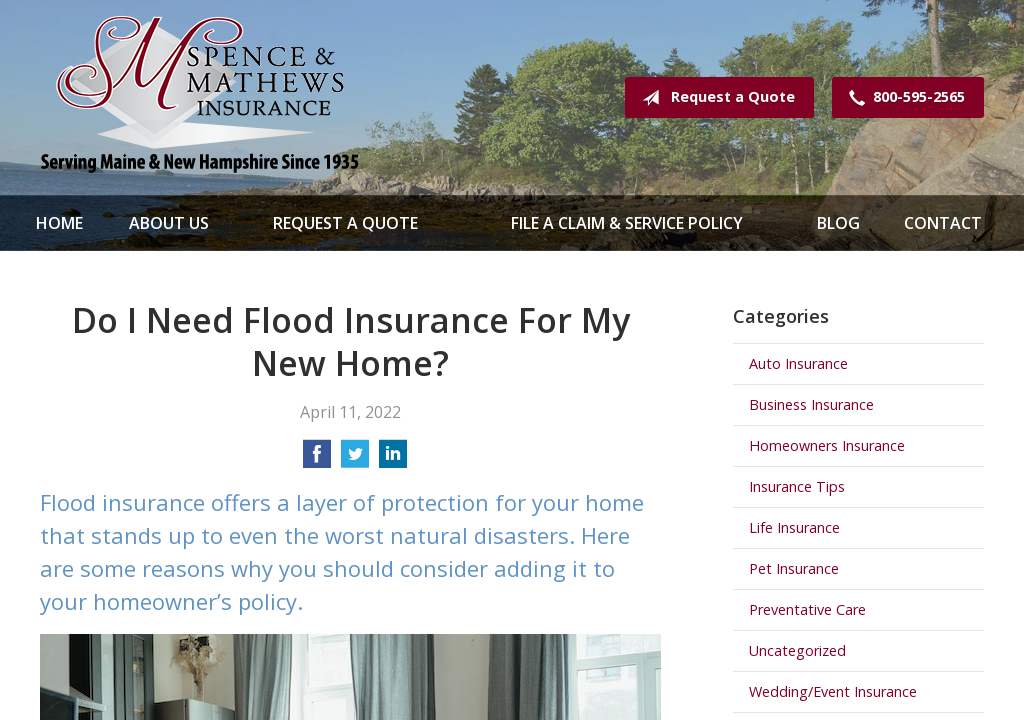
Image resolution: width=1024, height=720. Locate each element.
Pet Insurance (794, 568)
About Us (169, 223)
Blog (838, 223)
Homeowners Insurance (827, 445)
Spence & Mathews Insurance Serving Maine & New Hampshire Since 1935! (200, 97)
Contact (943, 223)
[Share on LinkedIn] (393, 460)
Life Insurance (794, 527)
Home (59, 223)
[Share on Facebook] (317, 460)
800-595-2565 (903, 98)
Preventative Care (807, 609)
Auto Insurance (798, 363)
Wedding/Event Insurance (833, 691)
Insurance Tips (797, 486)
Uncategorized (797, 650)
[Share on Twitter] (355, 460)
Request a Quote (714, 98)
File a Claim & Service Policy (627, 223)
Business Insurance (811, 404)
